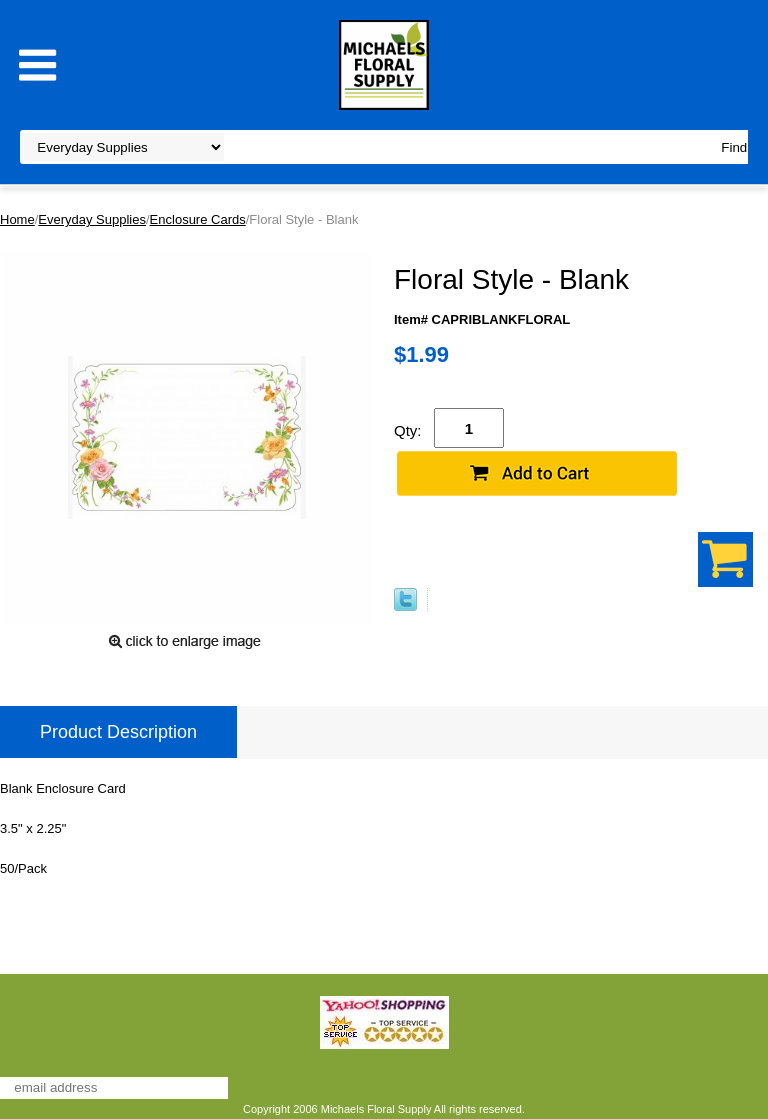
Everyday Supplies (92, 219)
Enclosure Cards (198, 219)
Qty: (408, 430)
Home (17, 219)
